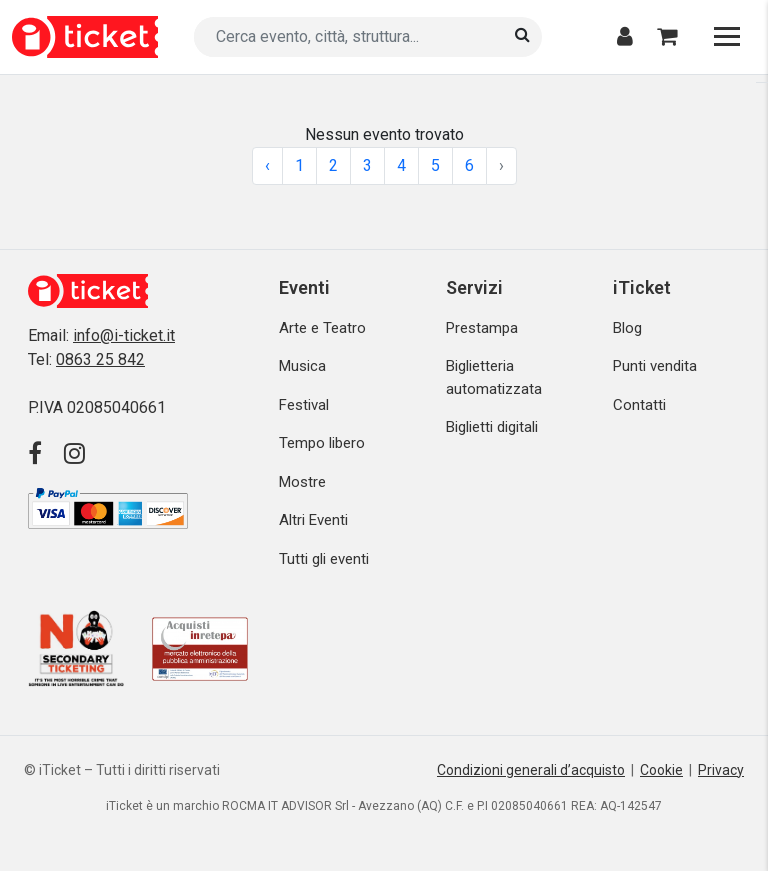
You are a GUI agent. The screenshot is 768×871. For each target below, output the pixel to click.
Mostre (302, 482)
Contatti (639, 405)
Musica (302, 366)
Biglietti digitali (492, 427)
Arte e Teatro (322, 328)
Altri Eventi (313, 520)
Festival (304, 405)
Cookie (661, 770)
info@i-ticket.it (124, 335)
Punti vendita (655, 366)
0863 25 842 (100, 359)
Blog (627, 328)
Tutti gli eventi (324, 559)
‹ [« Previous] (267, 165)
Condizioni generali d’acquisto (531, 770)
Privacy (721, 770)
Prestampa (482, 328)
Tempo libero (322, 443)
